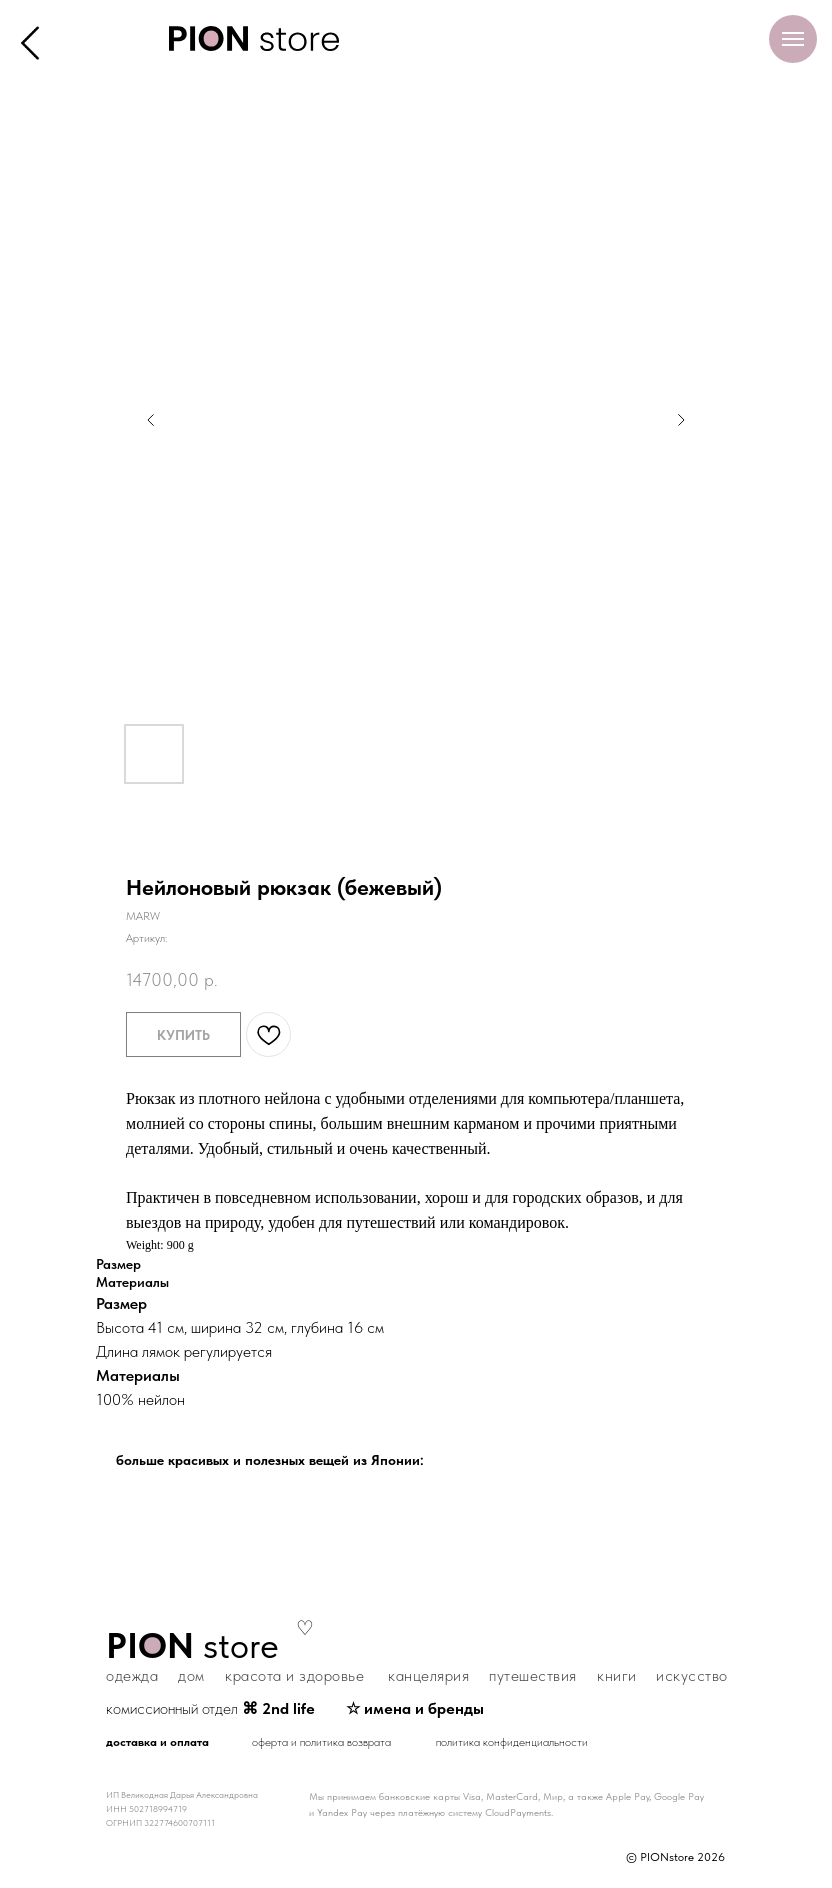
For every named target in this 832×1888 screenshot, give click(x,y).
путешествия (533, 1675)
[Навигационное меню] (793, 39)
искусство (692, 1675)
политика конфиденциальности (512, 1742)
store (192, 1645)
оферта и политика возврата (321, 1742)
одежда (132, 1675)
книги (617, 1675)
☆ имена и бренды (415, 1708)
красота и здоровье (294, 1675)
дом (191, 1675)
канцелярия (428, 1675)
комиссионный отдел (210, 1708)
